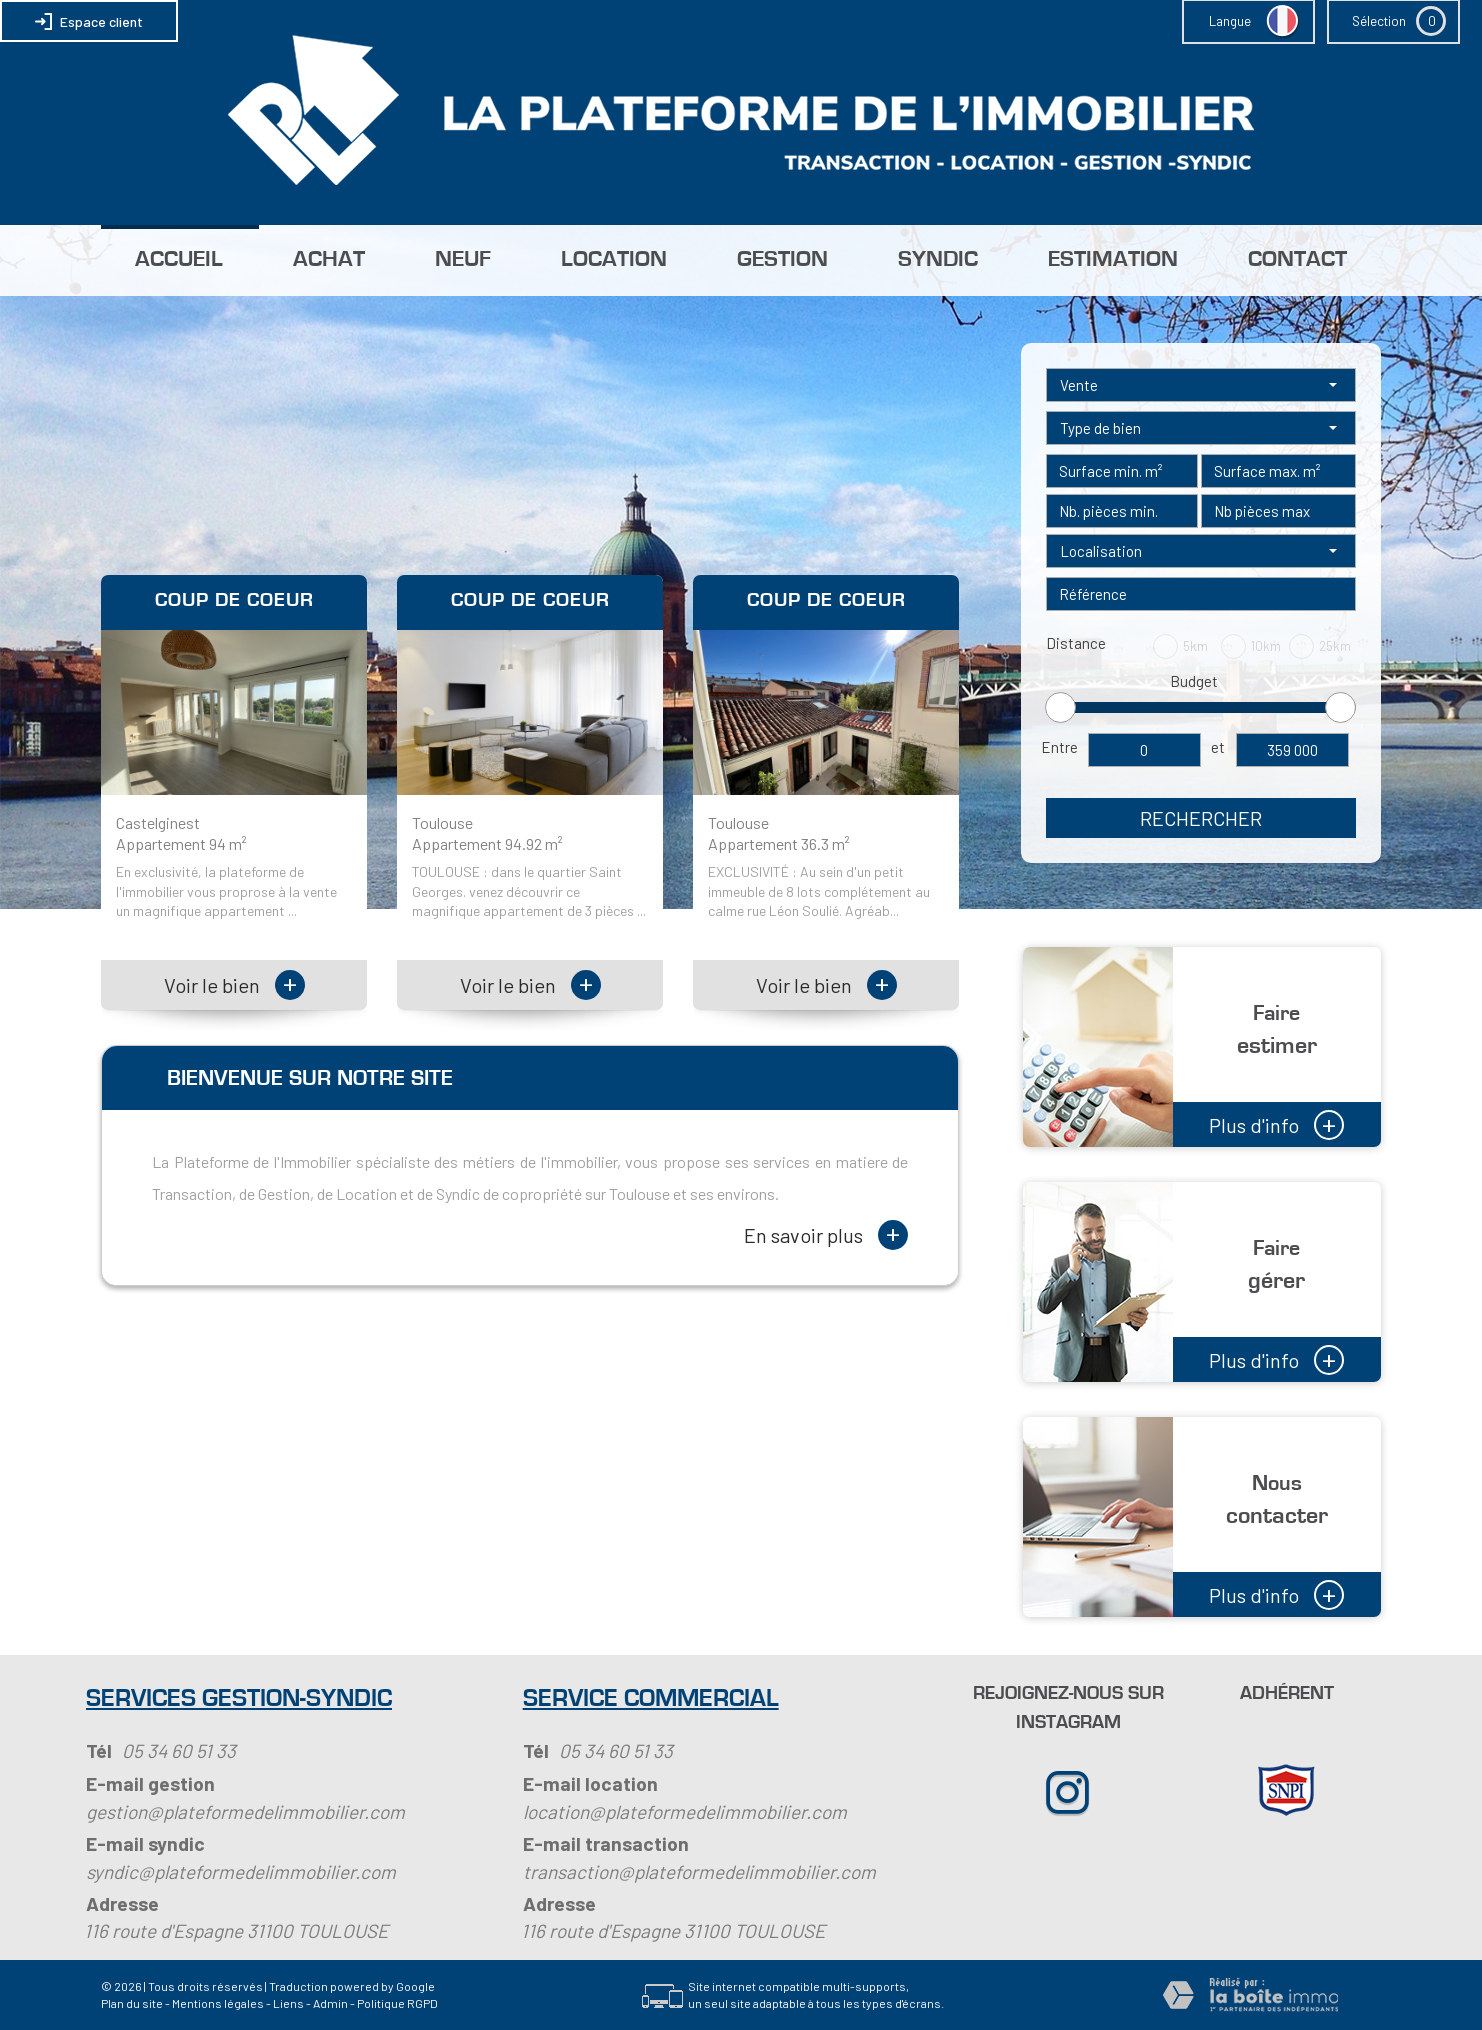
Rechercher (1201, 818)
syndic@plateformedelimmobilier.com (241, 1871)
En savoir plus (826, 1235)
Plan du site (132, 2003)
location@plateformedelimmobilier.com (685, 1811)
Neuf (463, 259)
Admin (330, 2003)
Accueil (179, 259)
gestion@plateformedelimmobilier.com (245, 1811)
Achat (329, 259)
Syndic (938, 259)
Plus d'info (1276, 1123)
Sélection (1379, 21)
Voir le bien (234, 985)
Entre (1059, 747)
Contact (1297, 259)
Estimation (1113, 259)
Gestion (782, 259)
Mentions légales (218, 2003)
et (1218, 747)
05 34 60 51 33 (179, 1750)
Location (614, 259)
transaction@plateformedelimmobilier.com (699, 1871)
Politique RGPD (397, 2003)
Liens (288, 2003)
